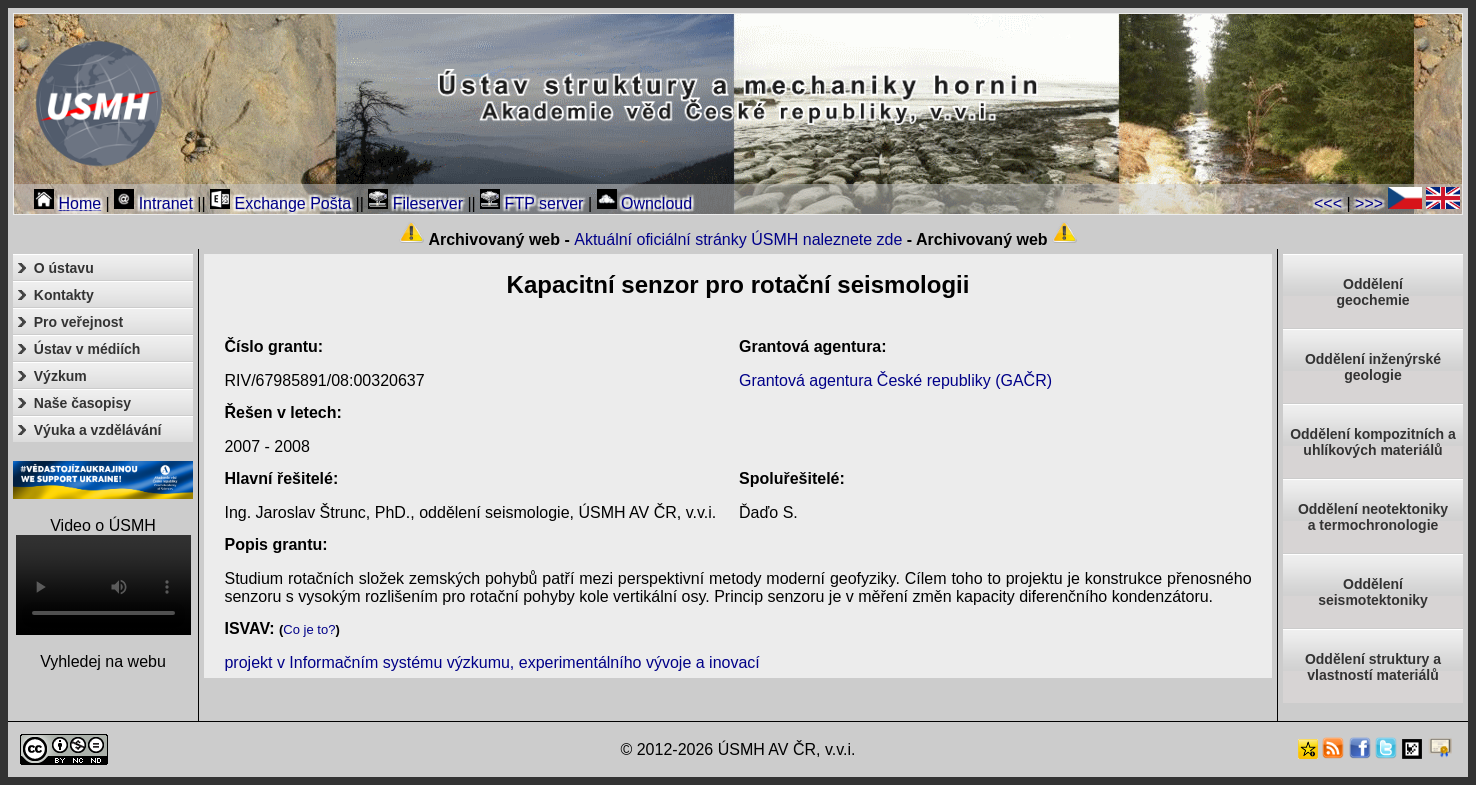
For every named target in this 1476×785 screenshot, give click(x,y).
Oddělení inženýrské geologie (1373, 367)
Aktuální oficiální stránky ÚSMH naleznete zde (738, 239)
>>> (1369, 203)
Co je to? (309, 629)
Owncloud (645, 203)
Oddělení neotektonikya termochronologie (1373, 517)
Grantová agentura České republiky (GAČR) (895, 380)
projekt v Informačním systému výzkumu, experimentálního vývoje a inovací (491, 662)
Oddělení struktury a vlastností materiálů (1373, 667)
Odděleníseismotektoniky (1373, 592)
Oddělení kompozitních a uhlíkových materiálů (1373, 442)
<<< (1328, 203)
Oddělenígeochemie (1372, 292)
